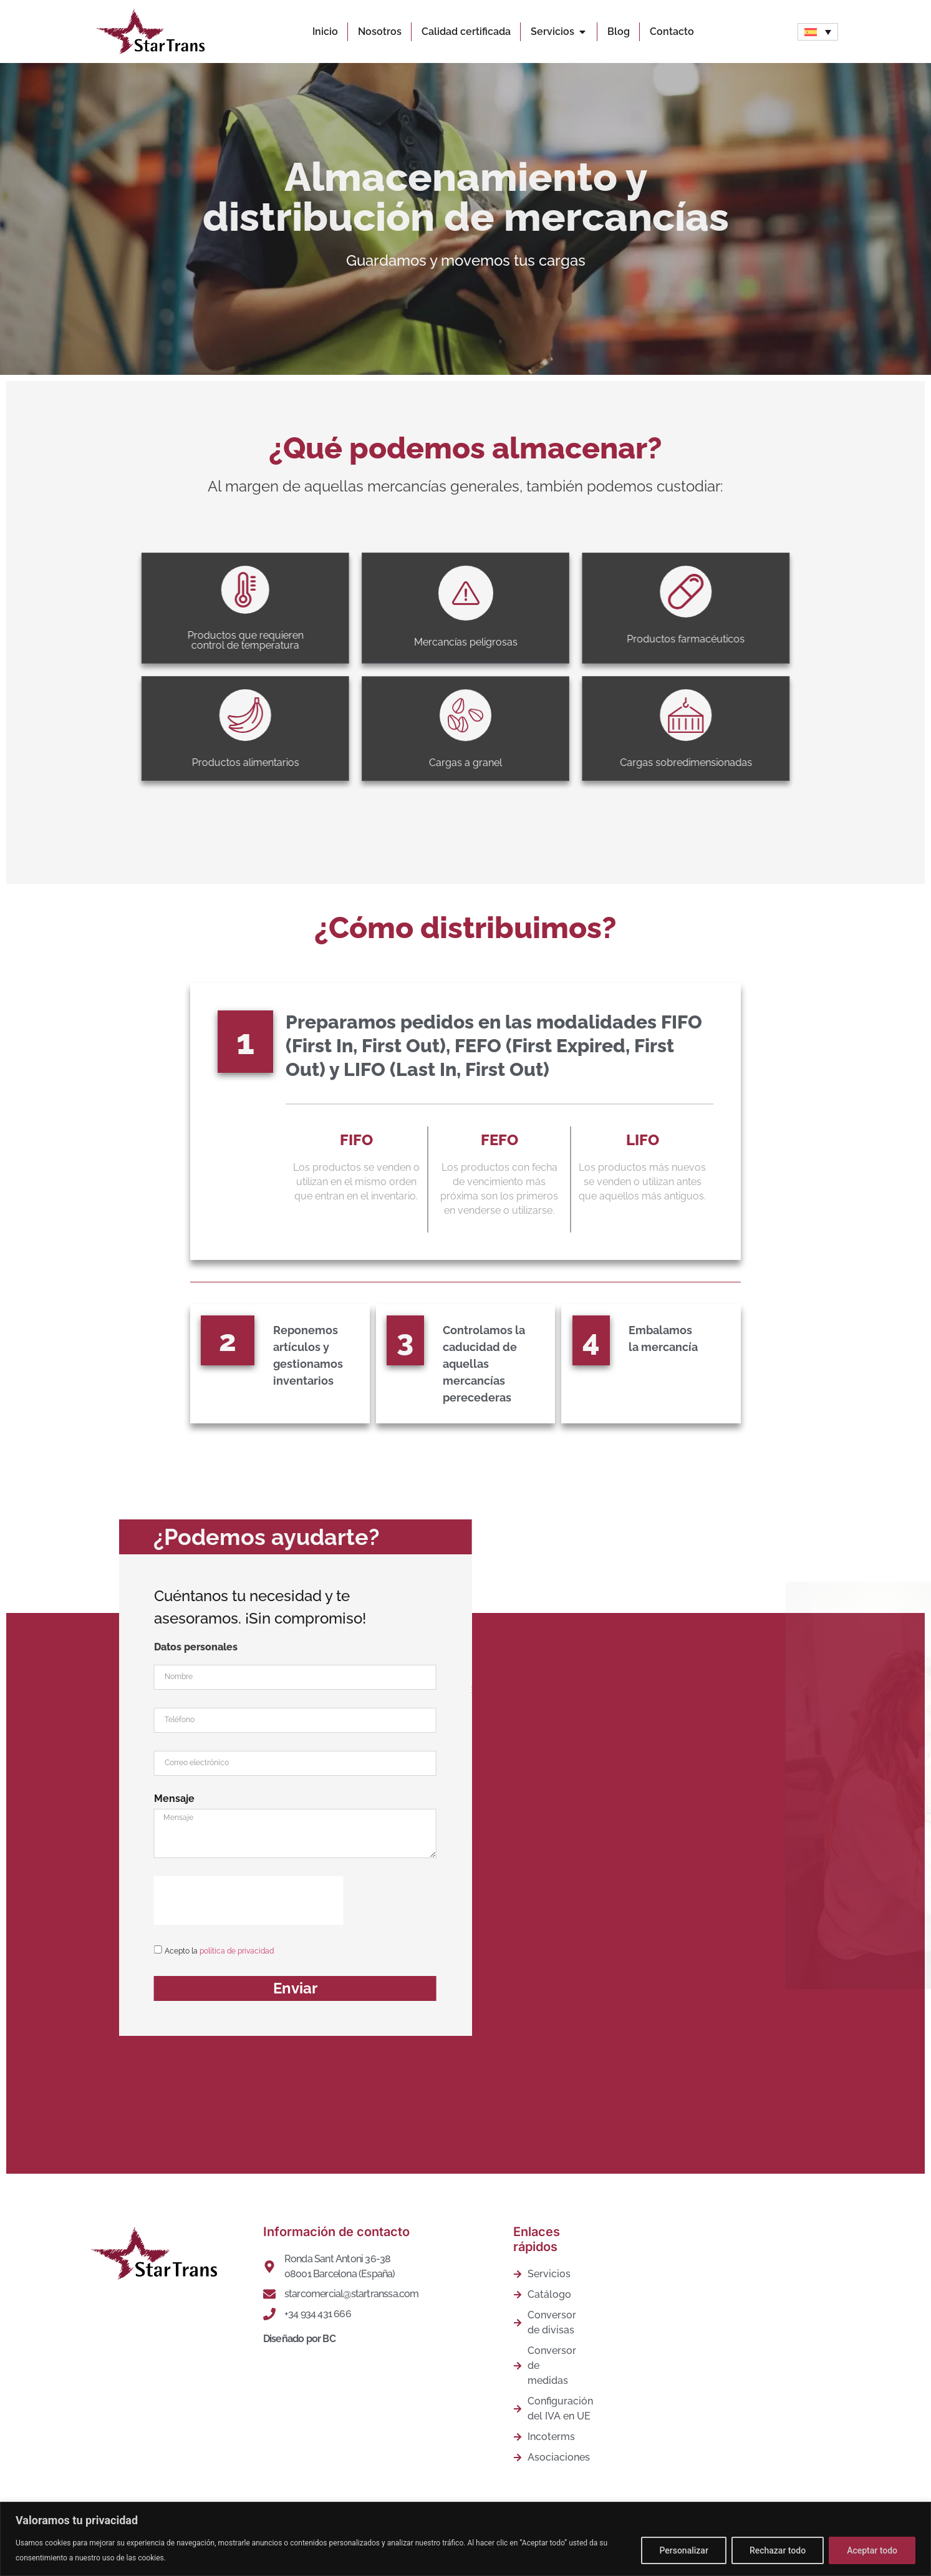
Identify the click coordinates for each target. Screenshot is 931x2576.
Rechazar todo (778, 2550)
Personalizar (683, 2550)
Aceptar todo (872, 2550)
